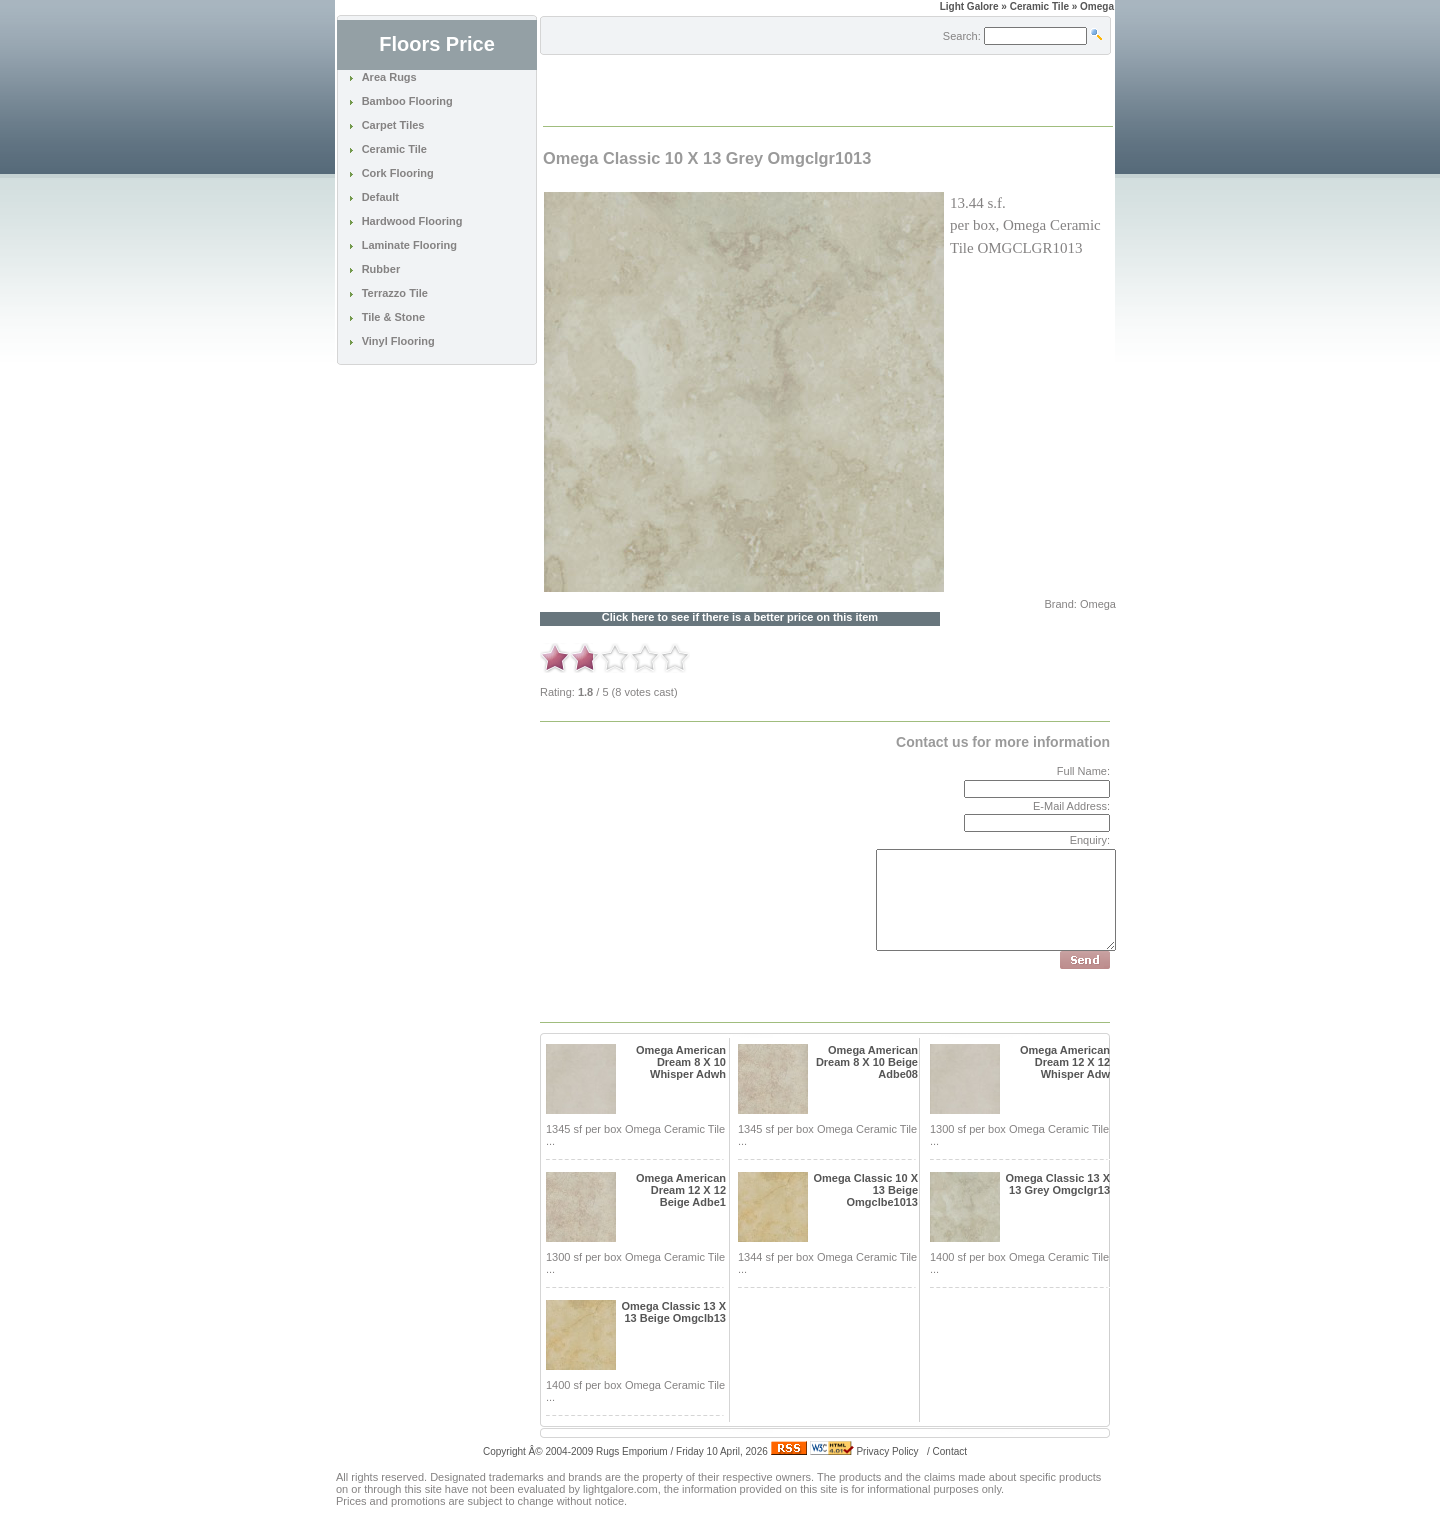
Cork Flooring (398, 173)
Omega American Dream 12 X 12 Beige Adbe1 (681, 1190)
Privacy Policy (887, 1451)
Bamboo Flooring (407, 101)
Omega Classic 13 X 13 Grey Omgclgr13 (1057, 1184)
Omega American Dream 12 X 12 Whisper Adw (1065, 1062)
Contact (950, 1451)
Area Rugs (389, 77)
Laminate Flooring (409, 245)
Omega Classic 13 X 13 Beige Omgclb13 (673, 1312)
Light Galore (969, 6)
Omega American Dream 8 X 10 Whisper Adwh (681, 1062)
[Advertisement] (778, 89)
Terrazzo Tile (395, 293)
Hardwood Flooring (412, 221)
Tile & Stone (393, 317)
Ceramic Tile (394, 149)
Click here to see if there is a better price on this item (740, 617)
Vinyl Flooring (398, 341)
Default (380, 197)
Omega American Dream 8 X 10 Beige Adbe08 (867, 1062)
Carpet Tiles (393, 125)
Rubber (381, 269)
